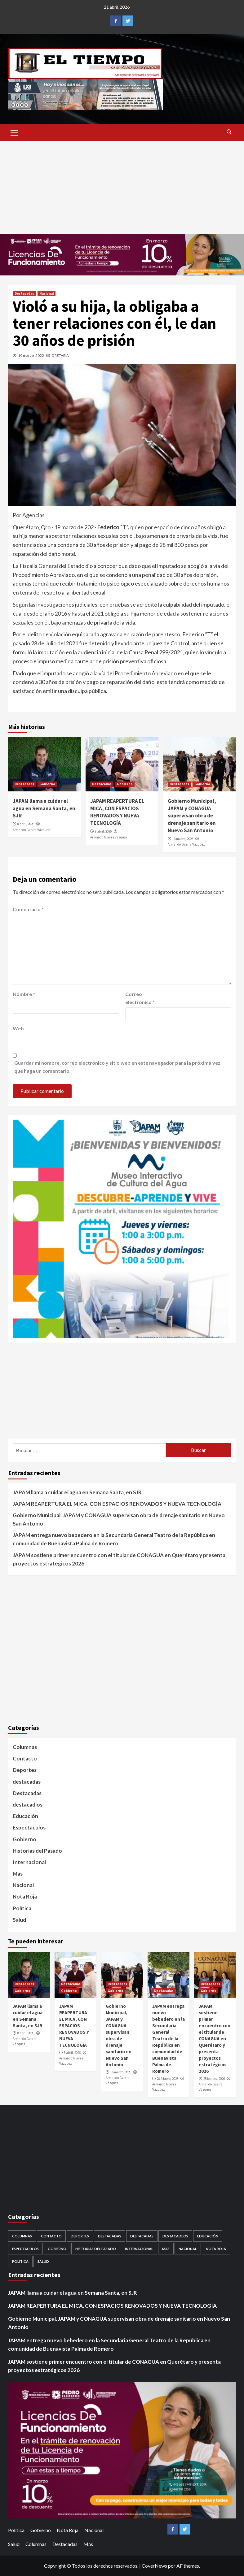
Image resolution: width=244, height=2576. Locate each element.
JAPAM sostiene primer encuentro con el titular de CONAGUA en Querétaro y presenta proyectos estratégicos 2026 (119, 1559)
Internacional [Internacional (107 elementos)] (139, 2249)
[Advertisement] (122, 187)
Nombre (24, 994)
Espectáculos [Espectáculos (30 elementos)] (25, 2249)
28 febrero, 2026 (167, 2078)
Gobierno (47, 784)
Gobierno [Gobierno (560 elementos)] (57, 2249)
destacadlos (27, 1804)
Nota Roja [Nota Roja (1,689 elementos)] (216, 2249)
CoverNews (154, 2566)
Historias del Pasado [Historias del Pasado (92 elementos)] (95, 2249)
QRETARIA (60, 355)
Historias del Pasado (37, 1850)
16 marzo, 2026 (182, 839)
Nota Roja (25, 1896)
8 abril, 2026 (25, 824)
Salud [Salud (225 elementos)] (43, 2261)
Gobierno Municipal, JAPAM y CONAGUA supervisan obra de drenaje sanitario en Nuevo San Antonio (192, 816)
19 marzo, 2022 (31, 355)
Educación (25, 1816)
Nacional (46, 293)
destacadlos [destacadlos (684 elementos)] (175, 2236)
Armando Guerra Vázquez (31, 830)
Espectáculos (29, 1827)
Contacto (25, 1758)
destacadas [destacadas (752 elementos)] (141, 2236)
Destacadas (24, 293)
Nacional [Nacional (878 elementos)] (188, 2249)
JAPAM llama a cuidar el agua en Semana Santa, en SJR (44, 808)
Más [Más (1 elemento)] (166, 2249)
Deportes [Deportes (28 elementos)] (80, 2236)
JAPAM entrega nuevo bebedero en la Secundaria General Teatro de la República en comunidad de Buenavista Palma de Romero (114, 1539)
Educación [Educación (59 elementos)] (207, 2236)
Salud (19, 1919)
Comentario (28, 909)
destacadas (27, 1781)
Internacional (29, 1862)
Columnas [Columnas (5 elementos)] (22, 2236)
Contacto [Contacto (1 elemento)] (51, 2236)
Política (22, 1908)
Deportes (25, 1770)
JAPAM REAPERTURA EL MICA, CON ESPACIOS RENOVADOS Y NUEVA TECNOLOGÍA (117, 812)
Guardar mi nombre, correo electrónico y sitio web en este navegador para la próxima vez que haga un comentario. (117, 1067)
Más (18, 1873)
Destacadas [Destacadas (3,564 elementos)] (109, 2236)
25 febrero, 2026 (214, 2078)
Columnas (25, 1747)
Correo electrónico (140, 998)
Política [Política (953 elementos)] (20, 2261)
